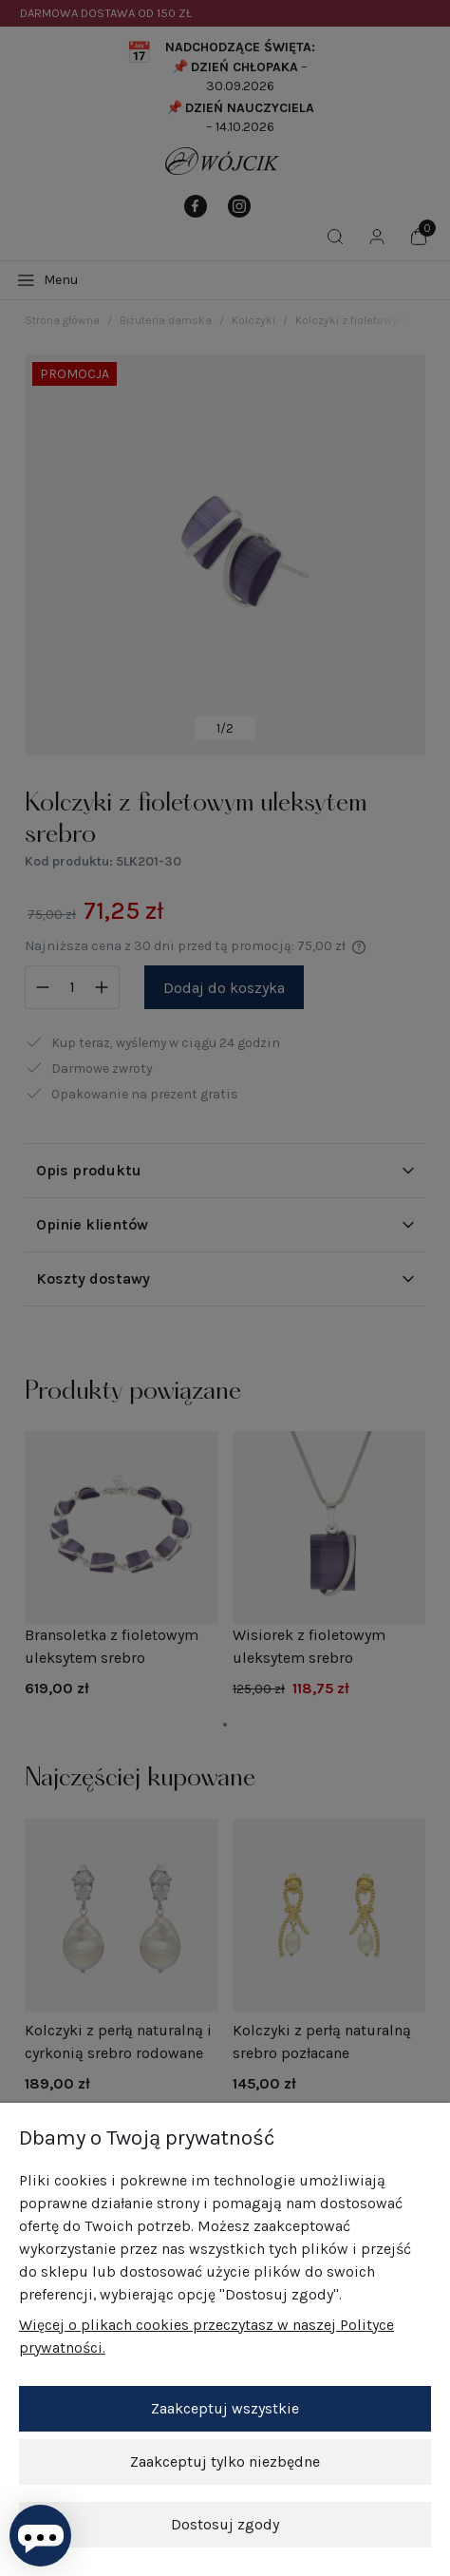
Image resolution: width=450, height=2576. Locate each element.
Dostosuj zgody (225, 2524)
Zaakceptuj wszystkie (225, 2408)
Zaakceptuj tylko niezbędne (225, 2461)
